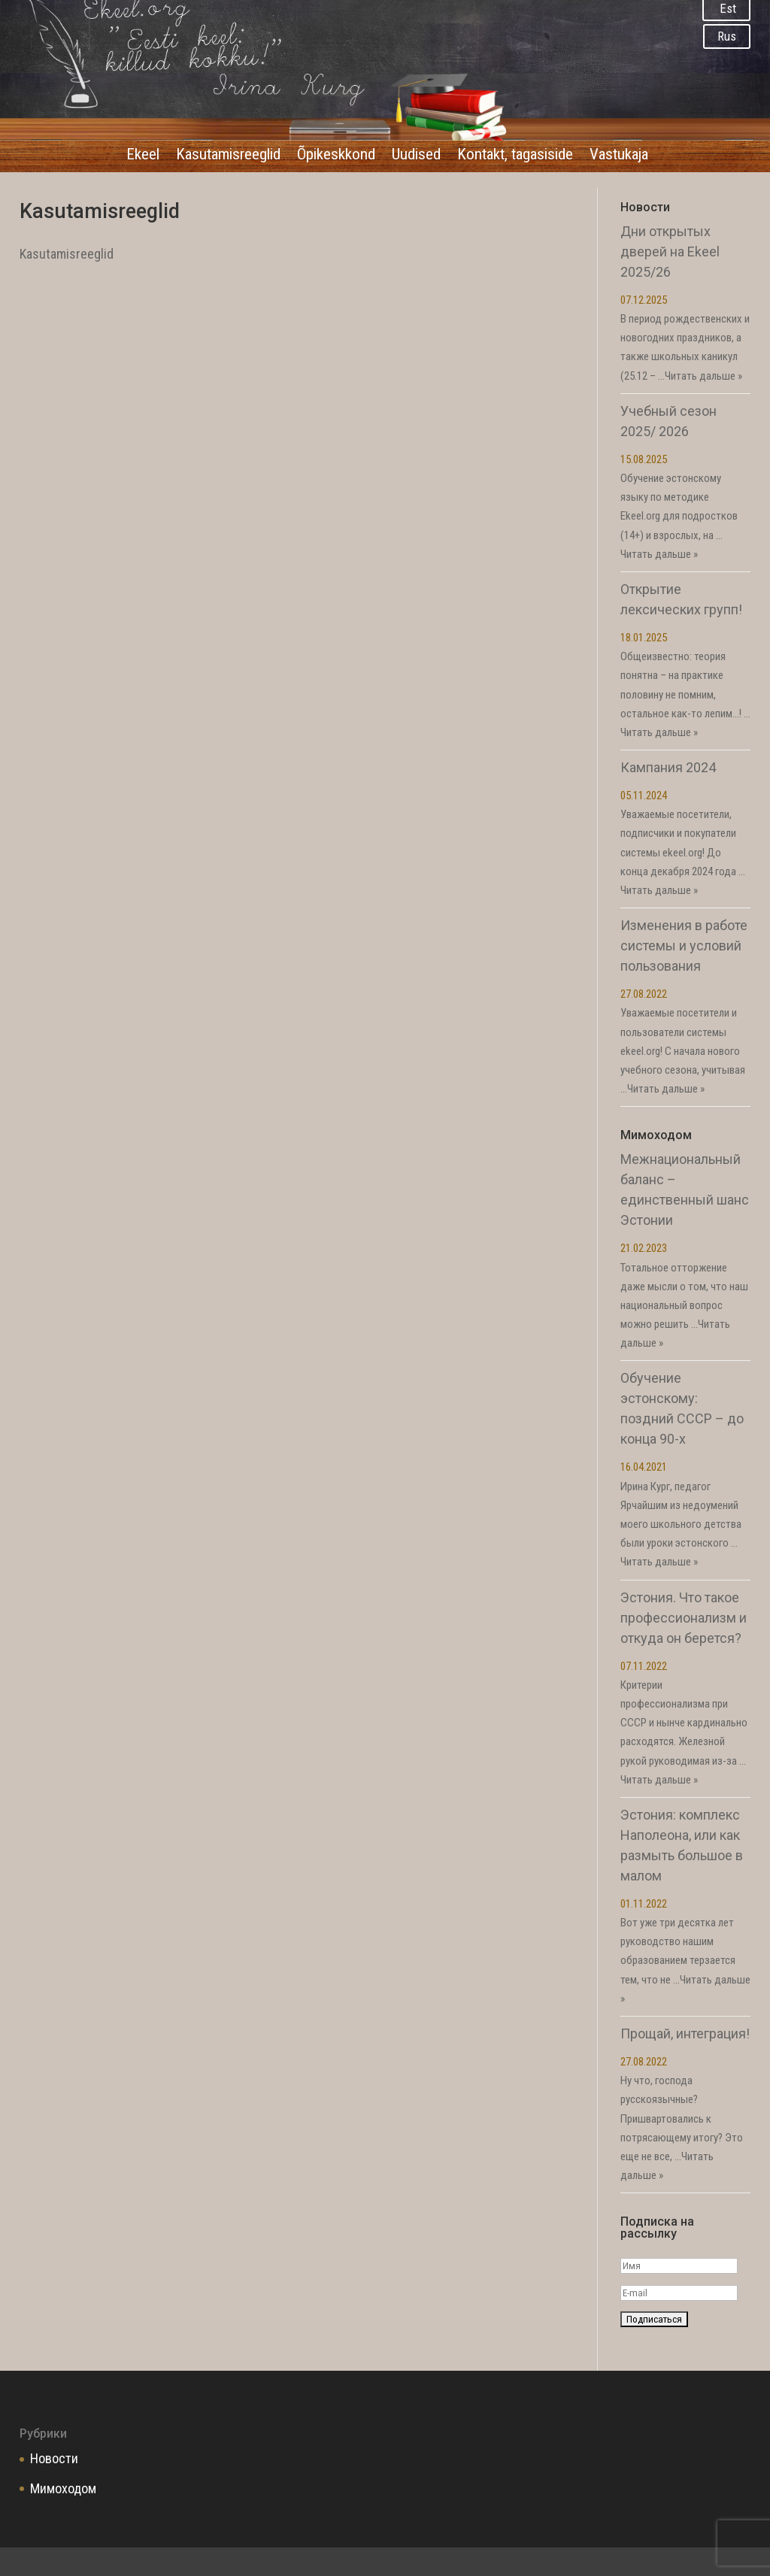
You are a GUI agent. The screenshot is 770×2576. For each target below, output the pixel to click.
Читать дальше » (703, 376)
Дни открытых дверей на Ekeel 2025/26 (670, 251)
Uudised (416, 156)
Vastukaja (619, 156)
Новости (54, 2458)
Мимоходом (63, 2488)
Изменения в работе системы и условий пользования (683, 945)
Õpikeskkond (336, 156)
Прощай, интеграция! (685, 2033)
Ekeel (142, 156)
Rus (726, 36)
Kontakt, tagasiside (515, 156)
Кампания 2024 (668, 767)
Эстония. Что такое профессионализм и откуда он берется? (683, 1618)
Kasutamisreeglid (228, 156)
